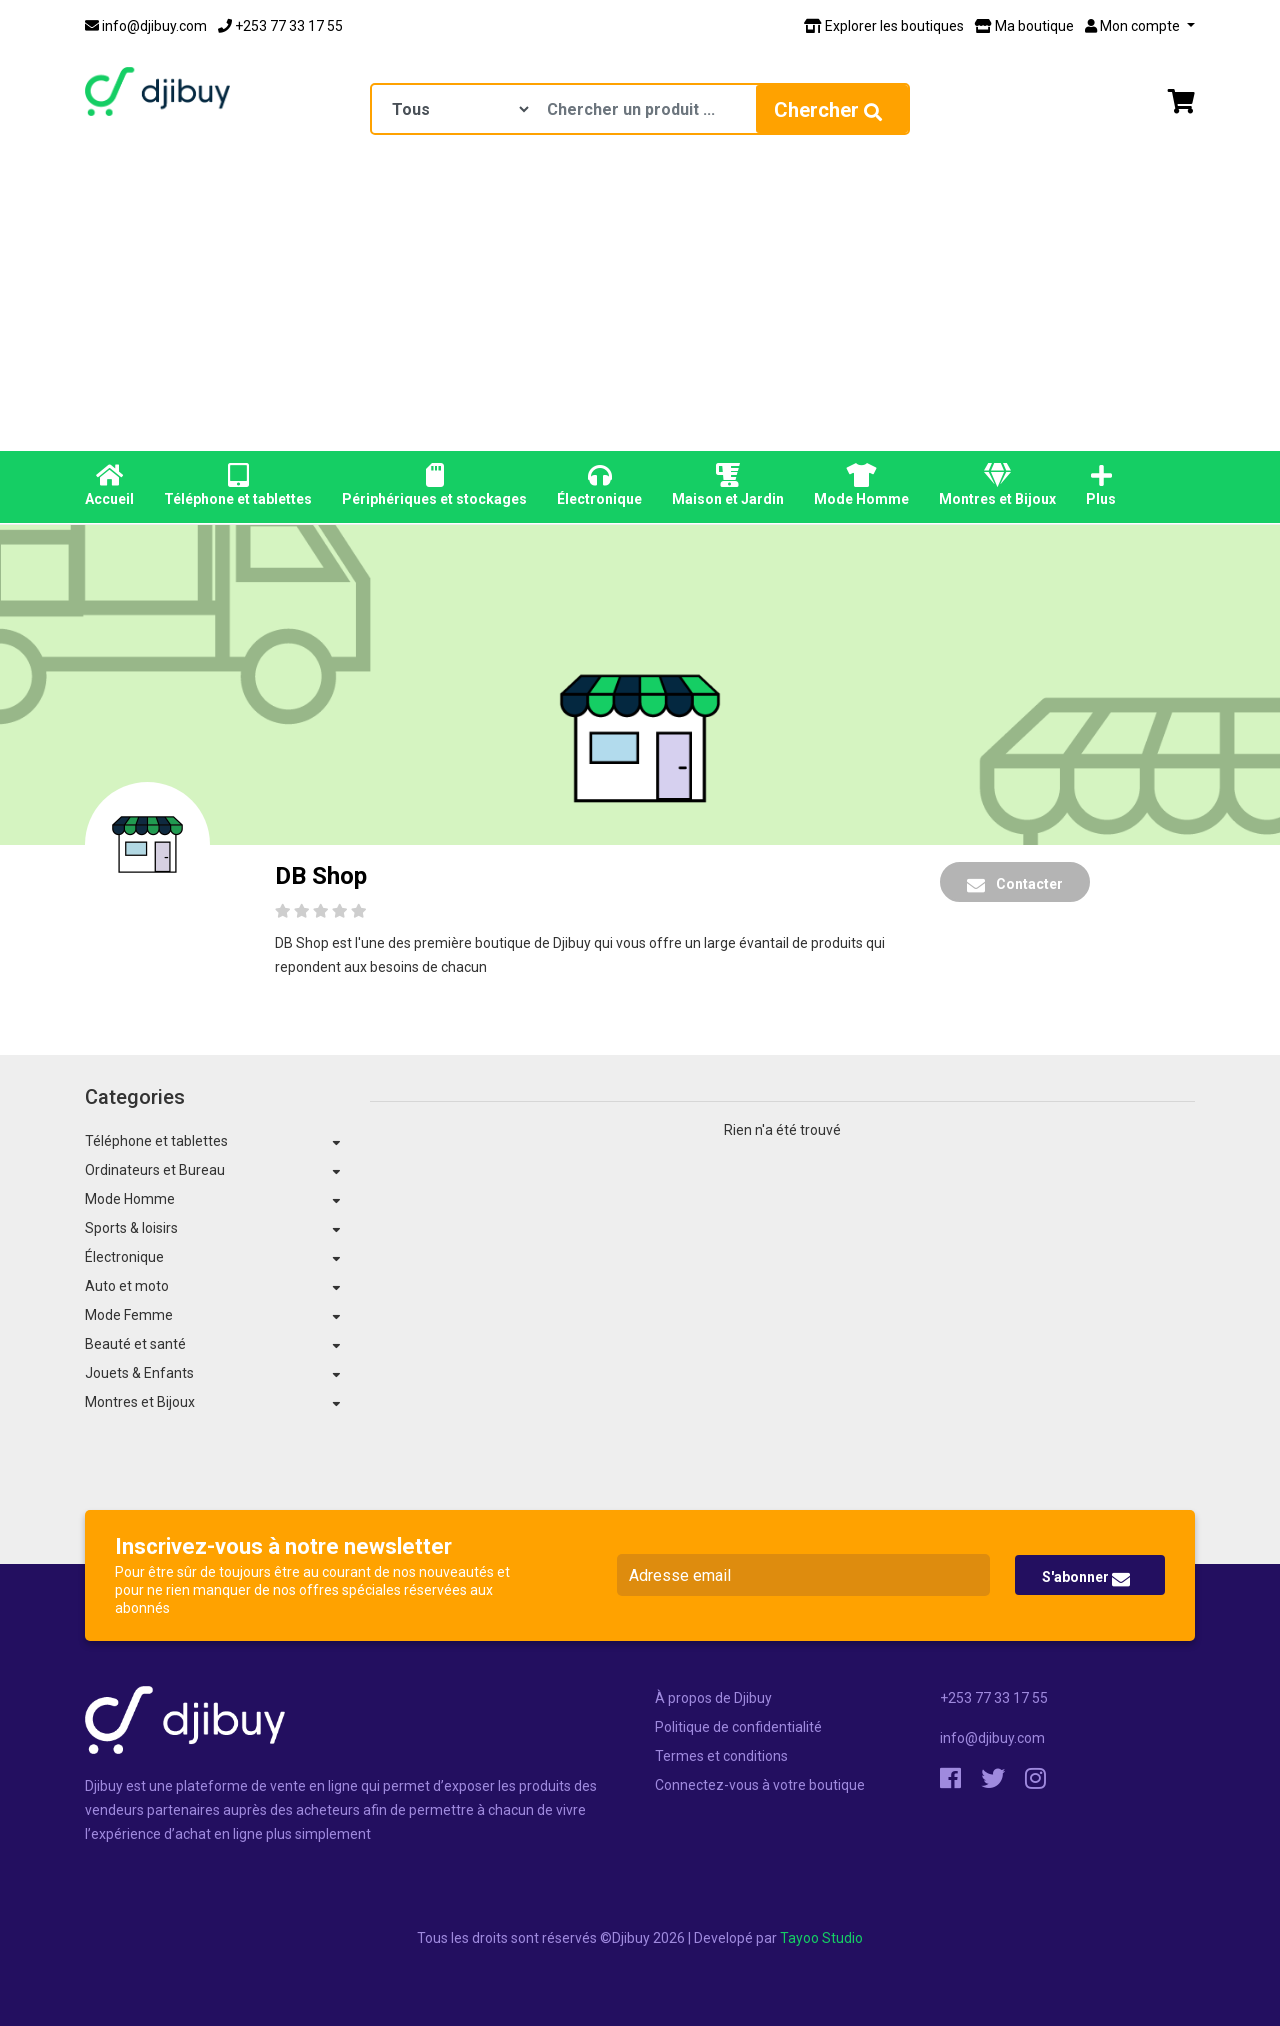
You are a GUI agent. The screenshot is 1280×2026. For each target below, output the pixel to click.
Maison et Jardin (728, 485)
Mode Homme (861, 485)
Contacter (1015, 885)
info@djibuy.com (146, 26)
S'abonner (1086, 1578)
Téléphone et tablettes (238, 485)
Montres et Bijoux (997, 485)
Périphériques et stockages (434, 485)
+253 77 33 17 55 (280, 26)
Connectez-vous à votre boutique (760, 1785)
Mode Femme (129, 1315)
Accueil (109, 485)
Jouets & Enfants (139, 1373)
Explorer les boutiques (884, 26)
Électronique (599, 485)
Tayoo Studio (821, 1938)
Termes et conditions (721, 1756)
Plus (1101, 485)
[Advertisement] (640, 301)
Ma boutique (1024, 26)
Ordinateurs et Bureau (155, 1170)
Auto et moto (127, 1286)
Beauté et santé (135, 1344)
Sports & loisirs (131, 1228)
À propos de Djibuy (713, 1698)
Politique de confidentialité (738, 1727)
